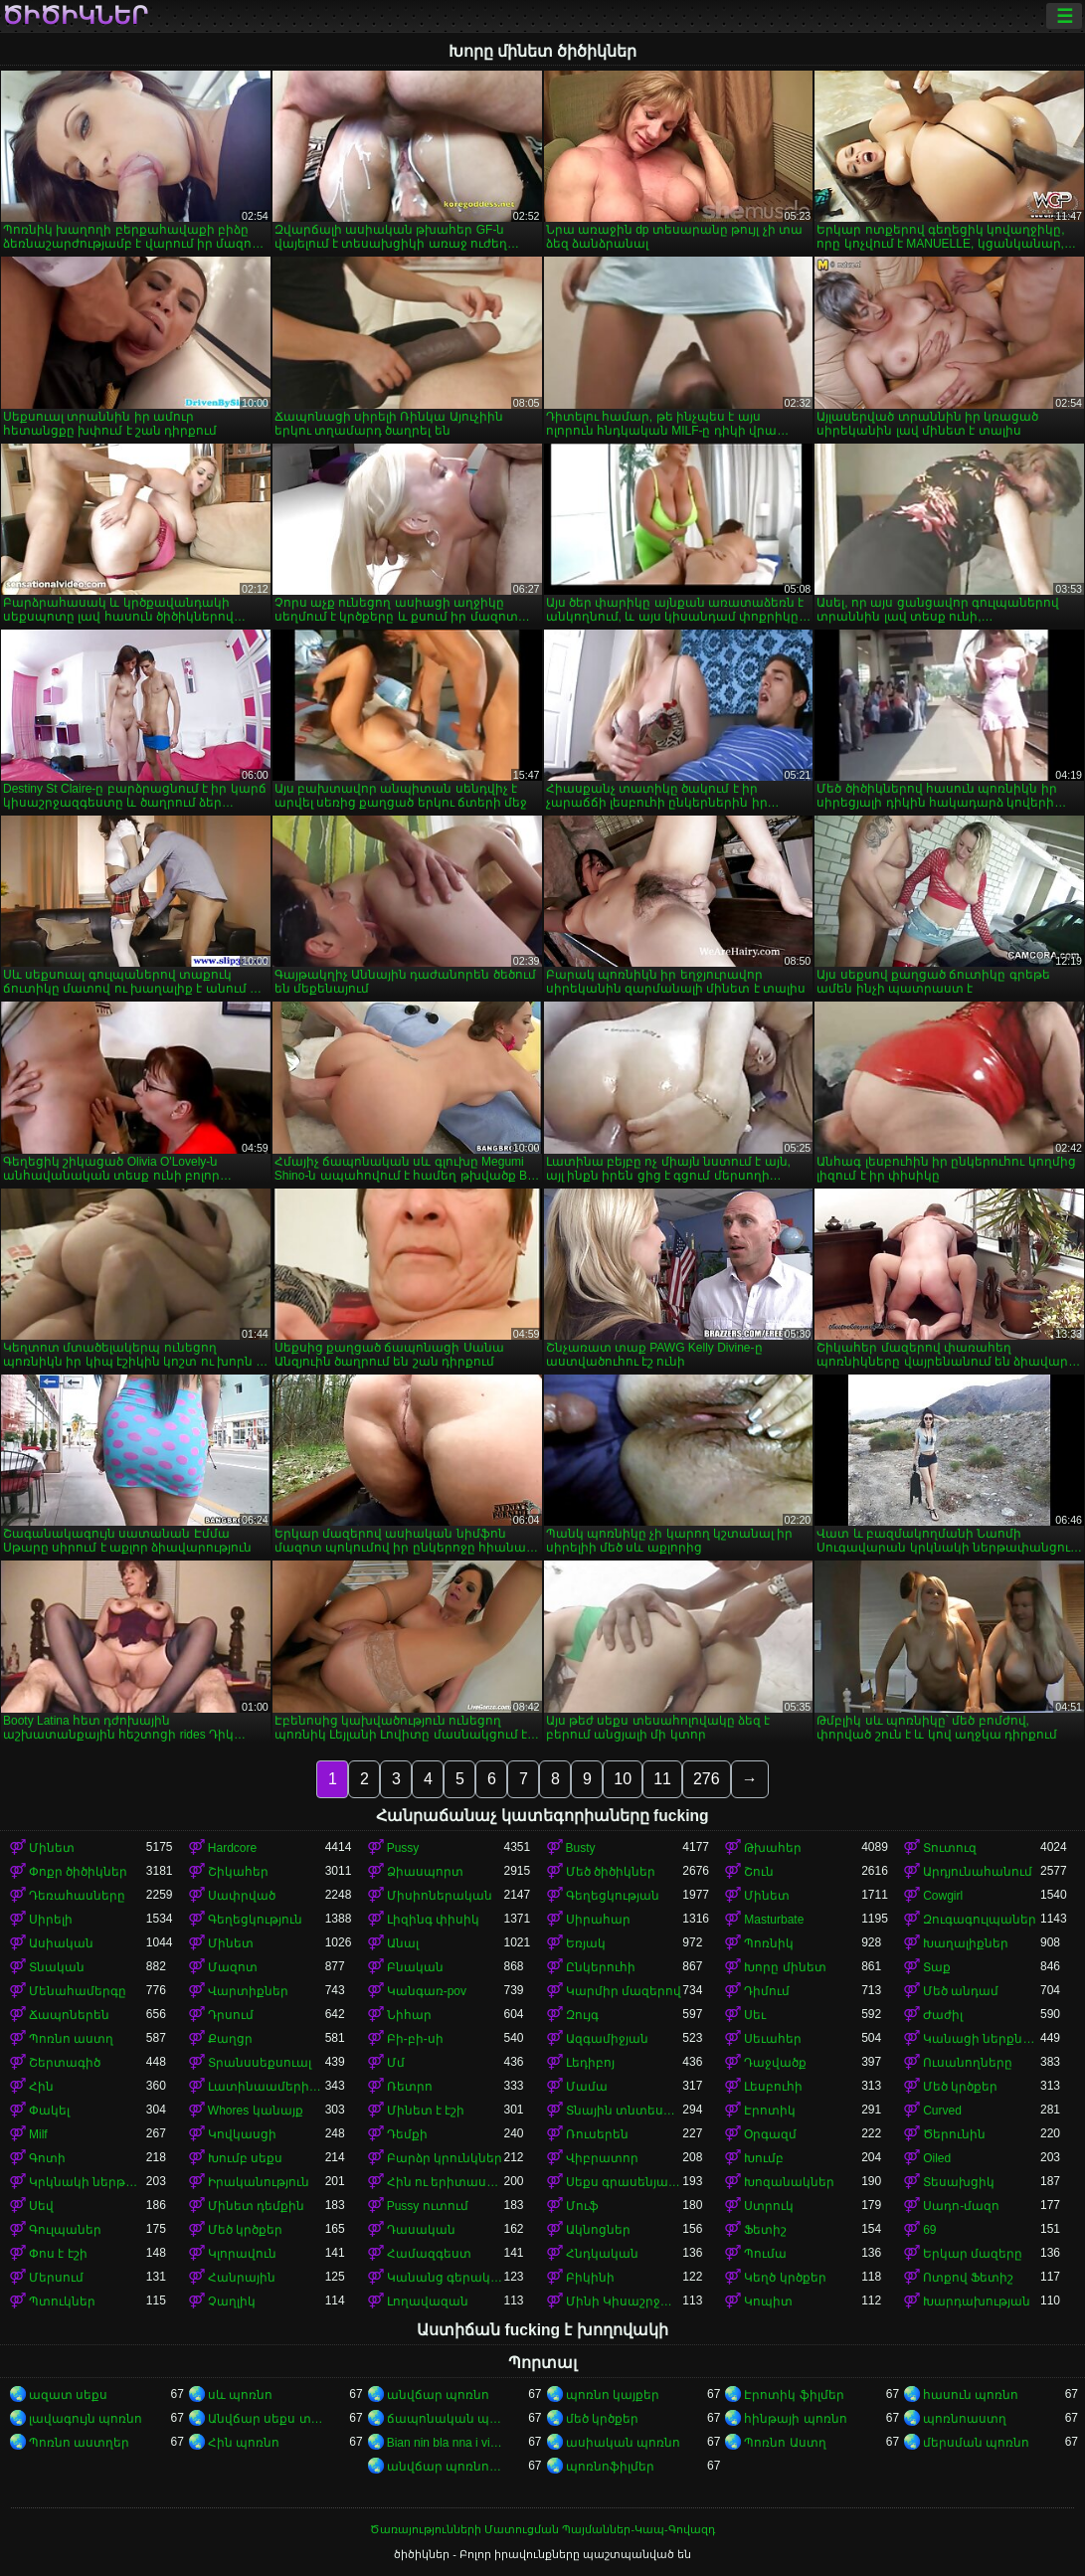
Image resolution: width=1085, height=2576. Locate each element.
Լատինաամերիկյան (266, 2087)
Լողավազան (427, 2301)
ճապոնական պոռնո (445, 2419)
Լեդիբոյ (590, 2063)
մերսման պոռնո (976, 2443)
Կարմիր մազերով (623, 1991)
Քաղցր (230, 2039)
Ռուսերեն (597, 2134)
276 (706, 1778)
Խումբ (764, 2158)
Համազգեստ (429, 2254)
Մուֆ (582, 2206)
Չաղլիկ (232, 2301)
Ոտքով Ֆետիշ (968, 2278)
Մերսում (56, 2278)
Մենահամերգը (77, 1991)
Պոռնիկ (769, 1943)
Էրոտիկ (770, 2110)
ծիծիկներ (75, 16)
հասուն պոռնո (970, 2395)
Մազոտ (233, 1967)
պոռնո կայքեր (612, 2395)
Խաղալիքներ (965, 1943)
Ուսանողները (967, 2063)
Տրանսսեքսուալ (259, 2063)
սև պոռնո (240, 2395)
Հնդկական (602, 2254)
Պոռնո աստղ (71, 2039)
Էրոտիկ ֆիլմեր (793, 2395)
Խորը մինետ (784, 1967)
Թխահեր (773, 1848)
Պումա (765, 2254)
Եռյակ (586, 1943)
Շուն (759, 1872)
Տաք (937, 1967)
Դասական (421, 2230)
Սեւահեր (773, 2039)
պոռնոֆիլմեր (610, 2467)
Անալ (403, 1943)
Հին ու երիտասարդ (445, 2182)
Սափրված (241, 1896)
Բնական (415, 1967)
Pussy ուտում (427, 2206)
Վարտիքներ (248, 1991)
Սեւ (755, 2015)
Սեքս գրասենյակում (624, 2182)
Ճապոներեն (69, 2015)
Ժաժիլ (943, 2015)
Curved (942, 2110)
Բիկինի (590, 2278)
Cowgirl (943, 1896)
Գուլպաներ (65, 2230)
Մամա (587, 2087)
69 (929, 2230)
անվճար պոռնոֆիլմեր (445, 2467)
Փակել (49, 2110)
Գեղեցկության (612, 1896)
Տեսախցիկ (959, 2182)
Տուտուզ (950, 1848)
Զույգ (582, 2015)
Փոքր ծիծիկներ (78, 1872)
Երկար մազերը (972, 2254)
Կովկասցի (242, 2134)
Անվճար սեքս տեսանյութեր (266, 2419)
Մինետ (52, 1848)
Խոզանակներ (789, 2182)
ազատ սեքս (68, 2395)
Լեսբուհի (773, 2087)
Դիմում (767, 1991)
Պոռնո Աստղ (784, 2443)
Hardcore (232, 1848)
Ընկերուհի (600, 1967)
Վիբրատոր (602, 2158)
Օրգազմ (770, 2134)
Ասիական (61, 1943)
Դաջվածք (775, 2063)
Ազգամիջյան (607, 2039)
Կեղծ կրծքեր (784, 2278)
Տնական (57, 1967)
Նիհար (409, 2015)
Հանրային (241, 2278)
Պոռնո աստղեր (79, 2443)
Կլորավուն (242, 2254)
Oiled (937, 2158)
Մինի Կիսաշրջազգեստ (624, 2301)
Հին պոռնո (243, 2443)
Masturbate (774, 1920)
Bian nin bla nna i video (445, 2443)
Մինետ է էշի (426, 2110)
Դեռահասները (77, 1896)
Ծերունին (954, 2134)
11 (662, 1778)
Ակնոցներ (598, 2230)
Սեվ (41, 2206)
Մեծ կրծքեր (960, 2087)
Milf (38, 2134)
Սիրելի (51, 1920)
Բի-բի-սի (415, 2039)
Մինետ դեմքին (256, 2206)
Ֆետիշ (765, 2230)
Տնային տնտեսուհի (624, 2110)
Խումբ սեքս (245, 2158)
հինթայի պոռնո (795, 2419)
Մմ (396, 2063)
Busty (581, 1848)
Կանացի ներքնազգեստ (981, 2039)
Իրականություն (258, 2182)
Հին (41, 2087)
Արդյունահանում (977, 1872)
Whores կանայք (255, 2110)
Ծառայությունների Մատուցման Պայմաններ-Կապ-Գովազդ (542, 2529)
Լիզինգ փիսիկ (433, 1920)
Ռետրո (410, 2087)
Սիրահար (598, 1920)
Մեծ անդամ (960, 1991)
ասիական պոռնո (623, 2443)
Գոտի (47, 2158)
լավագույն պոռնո (85, 2419)
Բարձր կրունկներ (444, 2158)
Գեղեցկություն (255, 1920)
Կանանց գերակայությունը (445, 2278)
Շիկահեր (238, 1872)
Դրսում (231, 2015)
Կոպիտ (768, 2301)
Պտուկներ (62, 2301)
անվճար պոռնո (438, 2395)
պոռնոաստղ (964, 2419)
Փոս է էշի (58, 2254)
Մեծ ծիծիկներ (610, 1872)
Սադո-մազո (961, 2206)
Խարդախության (976, 2301)
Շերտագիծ (64, 2063)
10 (623, 1778)
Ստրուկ (769, 2206)
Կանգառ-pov (426, 1991)
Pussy (403, 1848)
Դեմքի (407, 2134)
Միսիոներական (439, 1896)
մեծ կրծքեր (602, 2419)
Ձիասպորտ (425, 1872)
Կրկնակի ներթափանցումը (87, 2182)
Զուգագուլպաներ (979, 1920)
